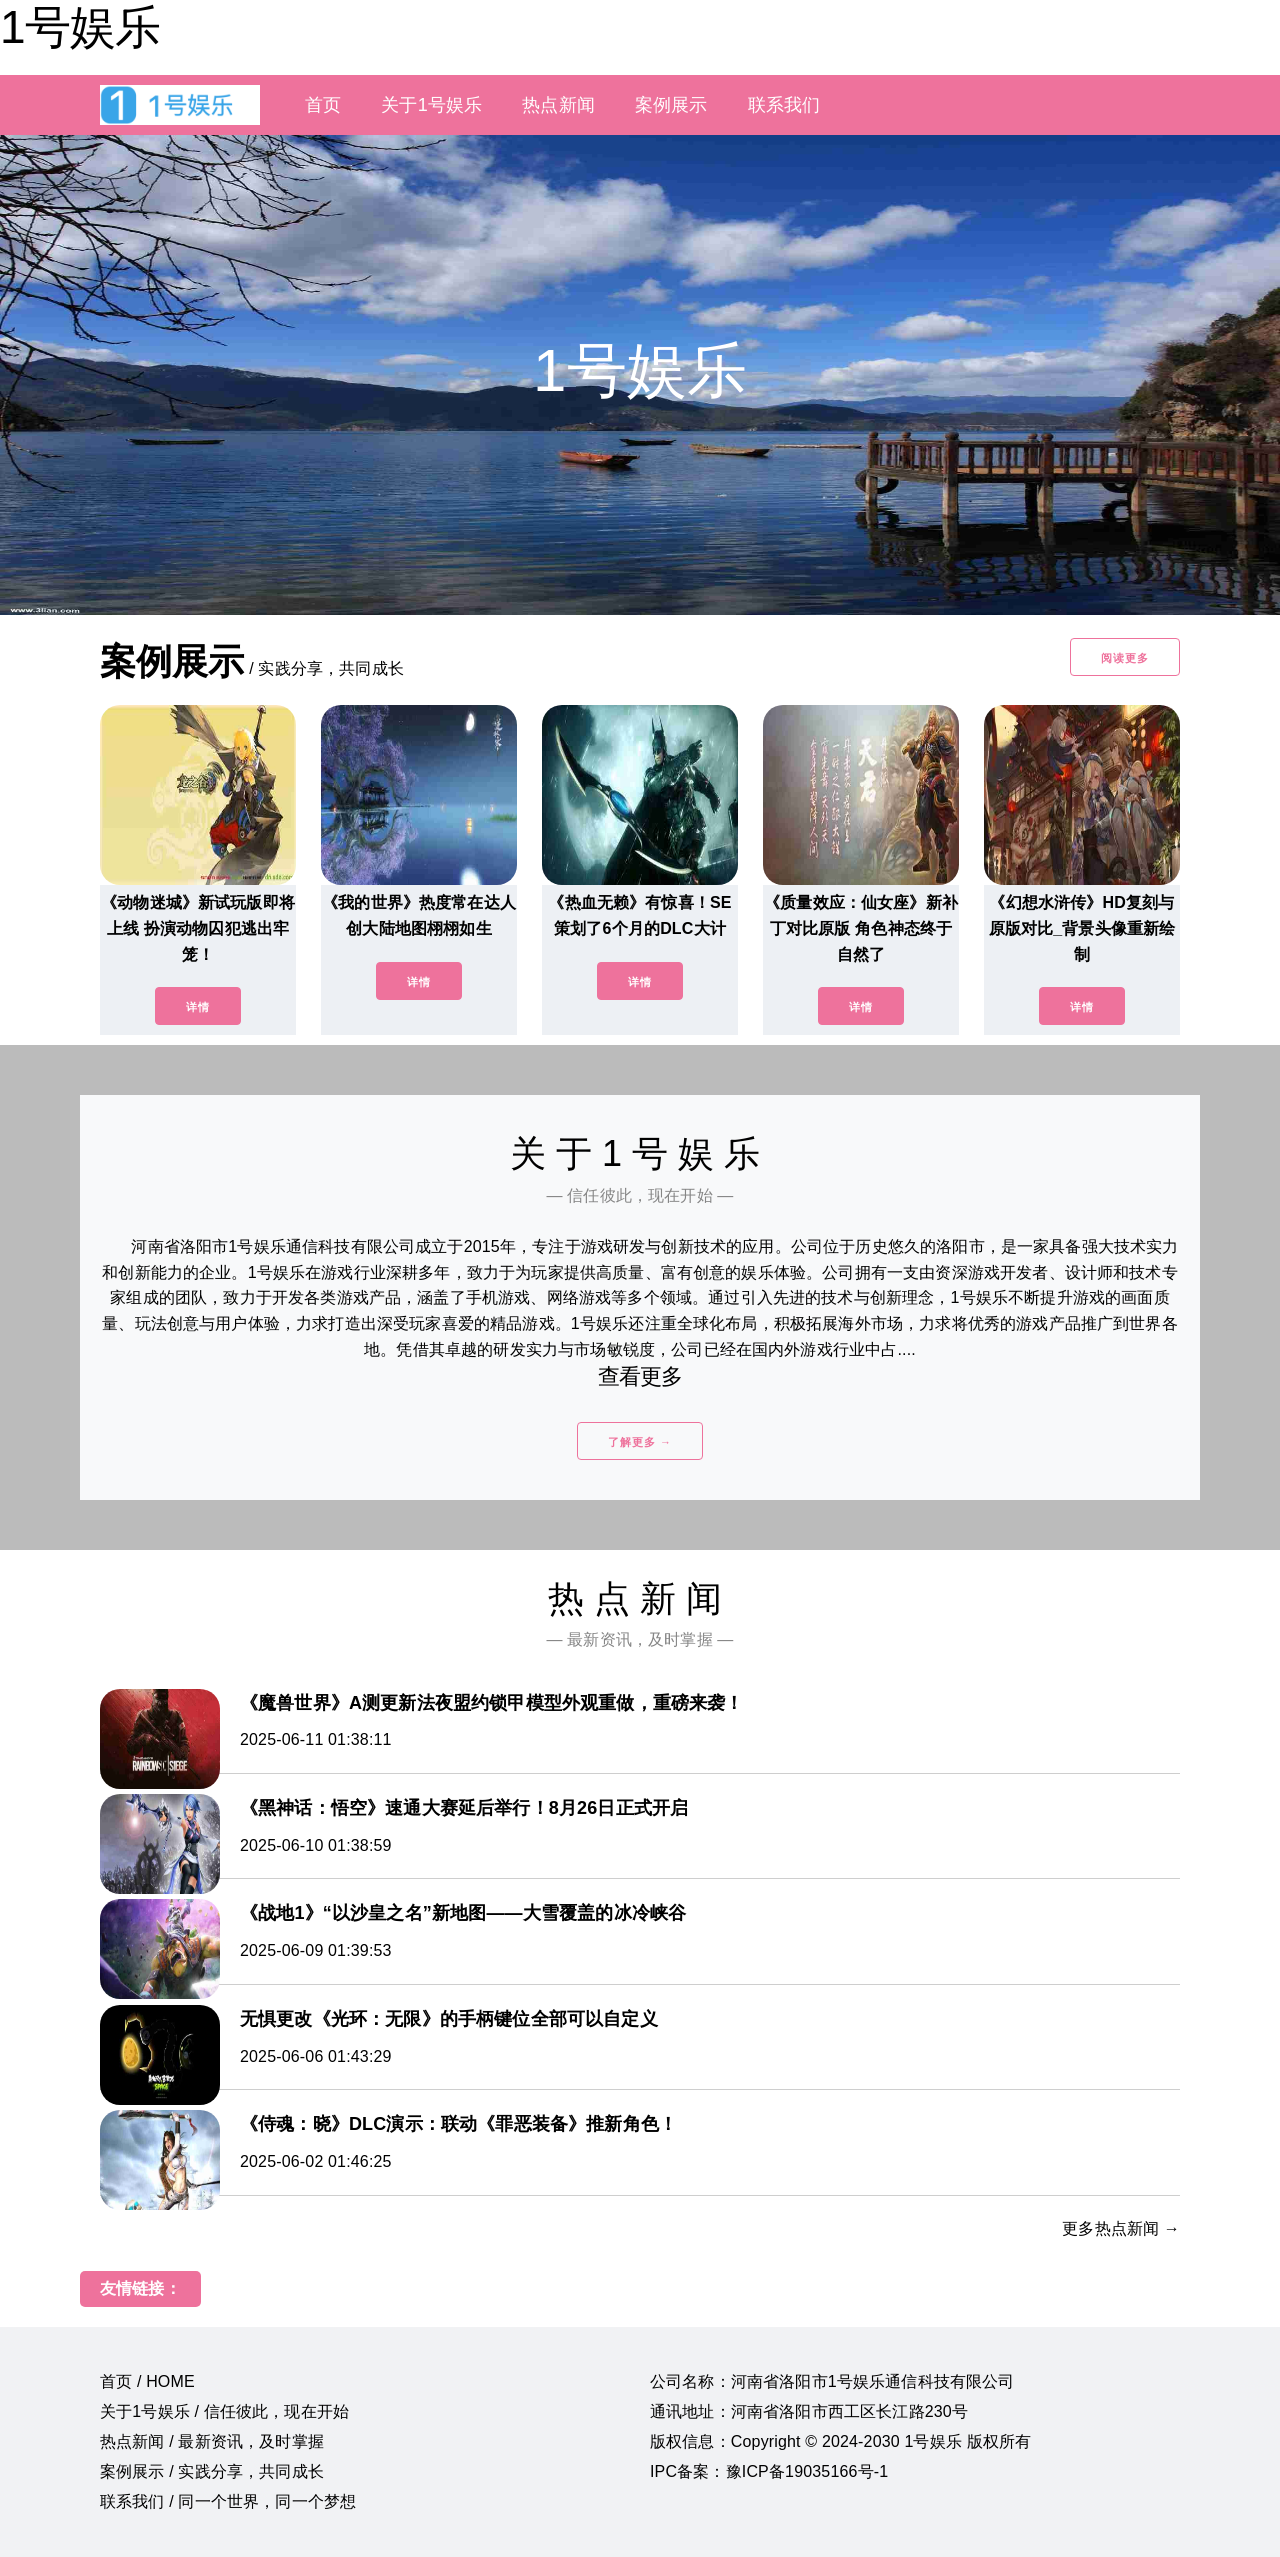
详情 (198, 1007)
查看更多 (640, 1376)
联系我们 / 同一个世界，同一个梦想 (228, 2501)
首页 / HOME (147, 2381)
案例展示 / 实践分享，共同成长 (212, 2471)
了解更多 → (640, 1442)
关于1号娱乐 (431, 105)
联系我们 (784, 105)
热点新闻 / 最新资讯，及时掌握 (212, 2441)
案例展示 (671, 105)
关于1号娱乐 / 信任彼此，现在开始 (224, 2411)
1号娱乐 (80, 27)
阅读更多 (1125, 658)
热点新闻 (558, 105)
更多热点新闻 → (1121, 2228)
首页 (323, 105)
